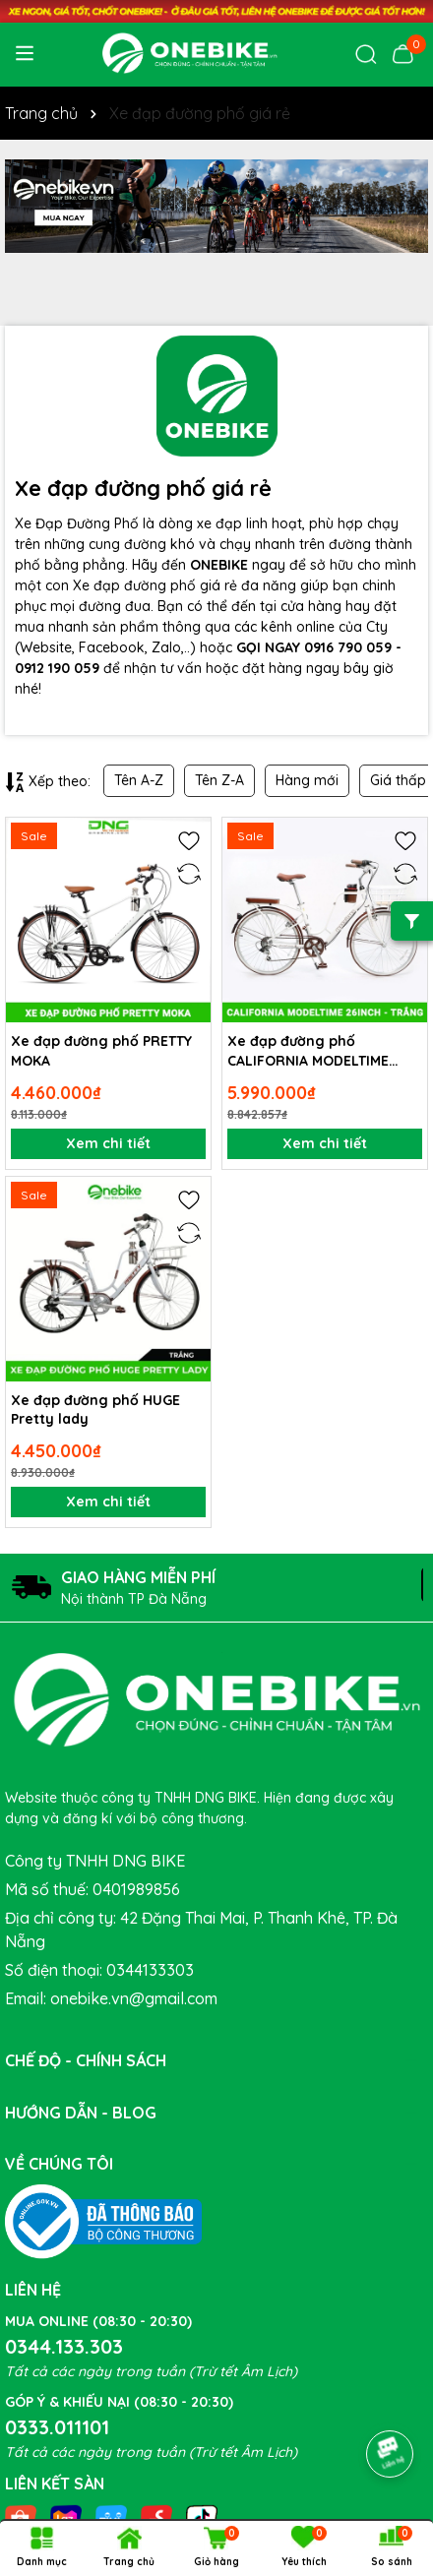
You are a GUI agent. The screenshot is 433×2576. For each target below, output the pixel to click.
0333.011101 (57, 2427)
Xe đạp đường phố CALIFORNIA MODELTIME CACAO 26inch (308, 1051)
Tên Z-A (219, 780)
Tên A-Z (138, 780)
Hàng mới (307, 780)
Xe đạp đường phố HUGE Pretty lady (95, 1410)
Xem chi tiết (108, 1143)
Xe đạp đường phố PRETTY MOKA (101, 1051)
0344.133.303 (64, 2346)
